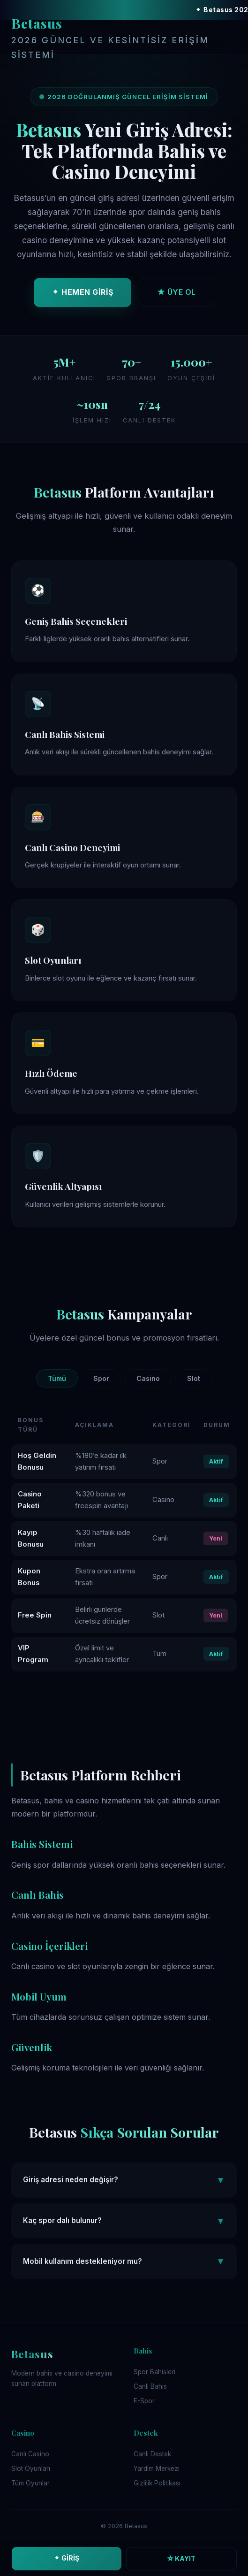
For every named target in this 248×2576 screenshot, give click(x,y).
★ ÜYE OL (176, 294)
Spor (101, 1378)
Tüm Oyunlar (30, 2483)
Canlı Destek (152, 2454)
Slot (193, 1378)
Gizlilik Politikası (157, 2483)
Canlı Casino (30, 2454)
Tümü (57, 1378)
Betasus (124, 38)
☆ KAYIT (181, 2558)
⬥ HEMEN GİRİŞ (82, 294)
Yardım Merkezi (157, 2468)
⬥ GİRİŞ (66, 2558)
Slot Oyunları (30, 2468)
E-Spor (144, 2401)
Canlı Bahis (150, 2386)
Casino (148, 1378)
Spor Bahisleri (154, 2372)
